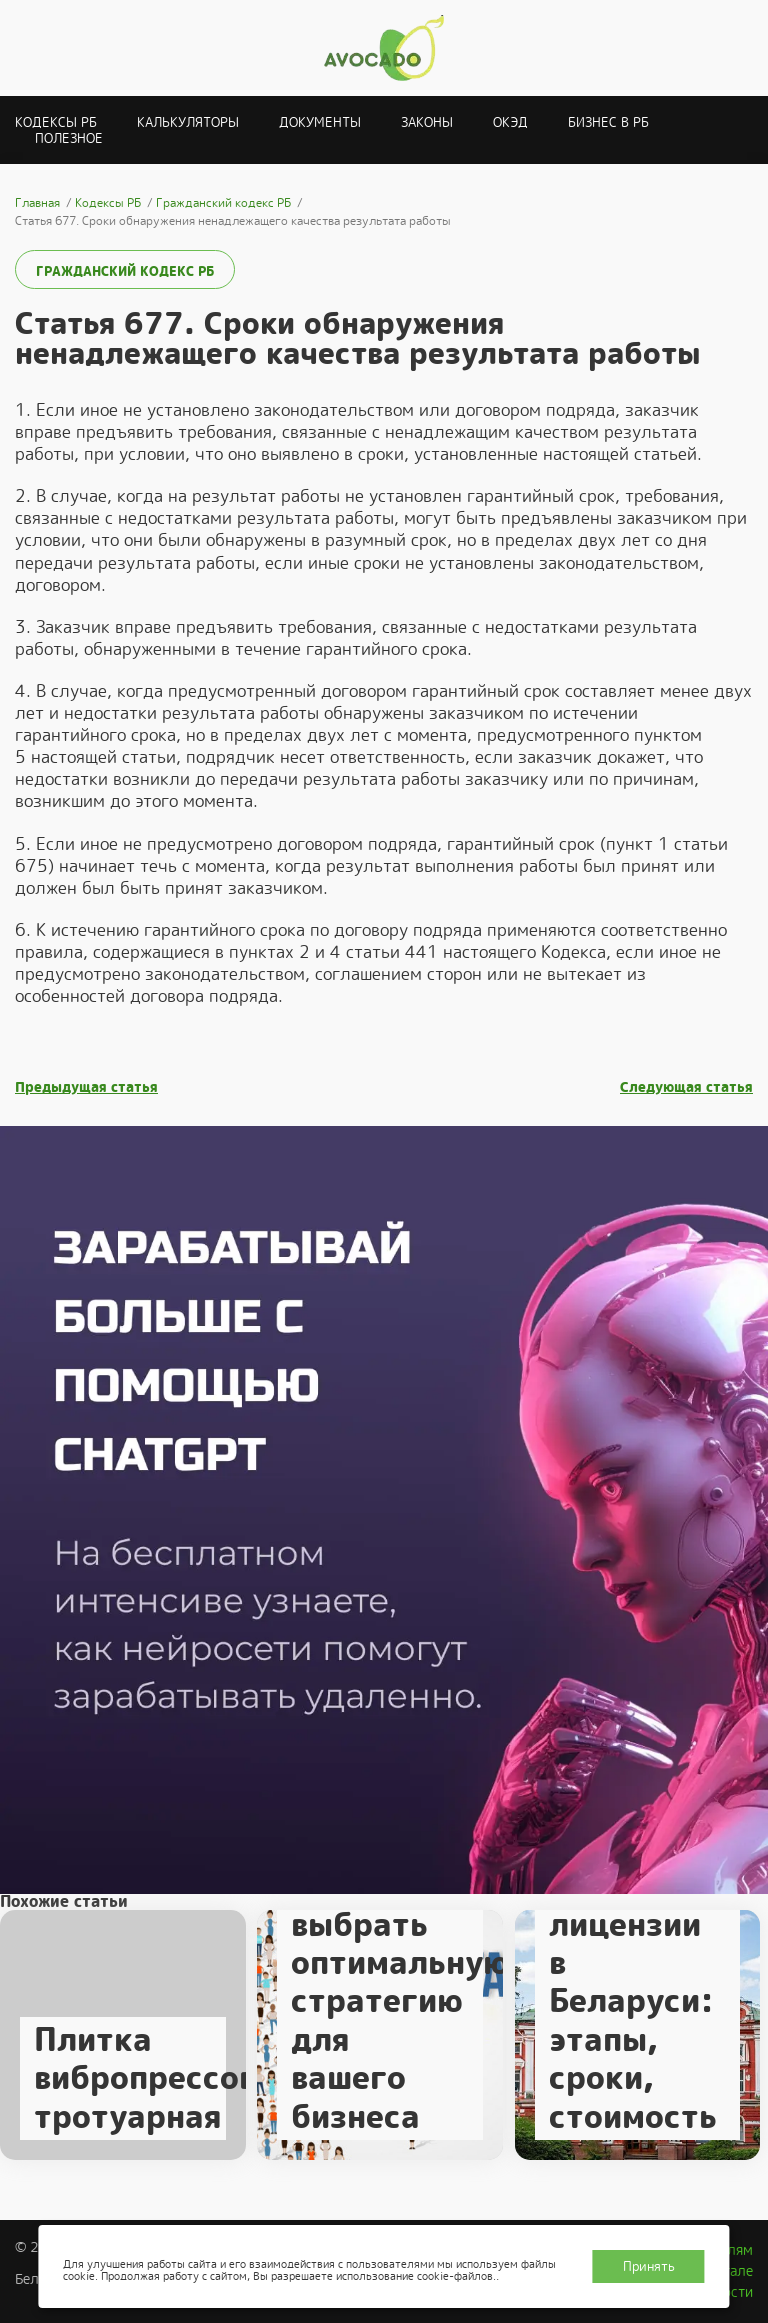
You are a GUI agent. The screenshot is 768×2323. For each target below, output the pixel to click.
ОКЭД (510, 122)
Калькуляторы (188, 122)
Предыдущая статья (86, 1087)
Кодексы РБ (56, 122)
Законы (427, 122)
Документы (320, 122)
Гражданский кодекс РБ (125, 271)
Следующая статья (686, 1087)
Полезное (69, 138)
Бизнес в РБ (608, 122)
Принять (649, 2266)
